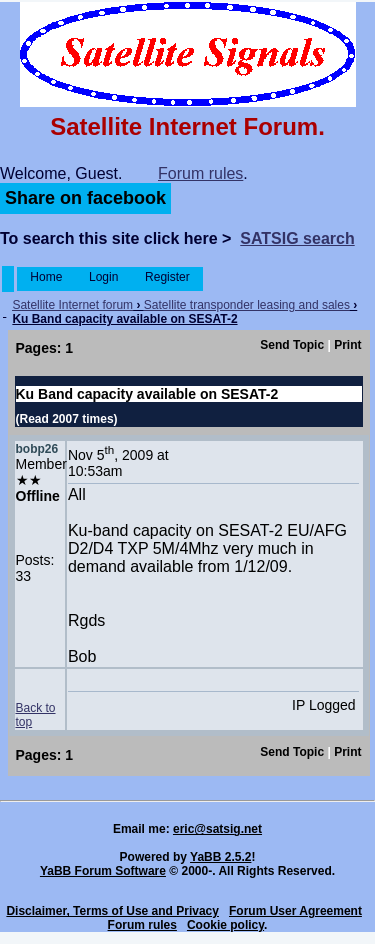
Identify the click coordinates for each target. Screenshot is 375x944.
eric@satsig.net (217, 829)
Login (104, 277)
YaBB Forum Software (103, 871)
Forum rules (200, 173)
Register (167, 277)
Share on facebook (85, 198)
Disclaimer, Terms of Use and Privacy (112, 911)
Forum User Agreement (295, 911)
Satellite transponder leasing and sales (247, 305)
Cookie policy (225, 925)
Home (46, 277)
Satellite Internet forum (72, 305)
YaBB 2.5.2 (220, 857)
